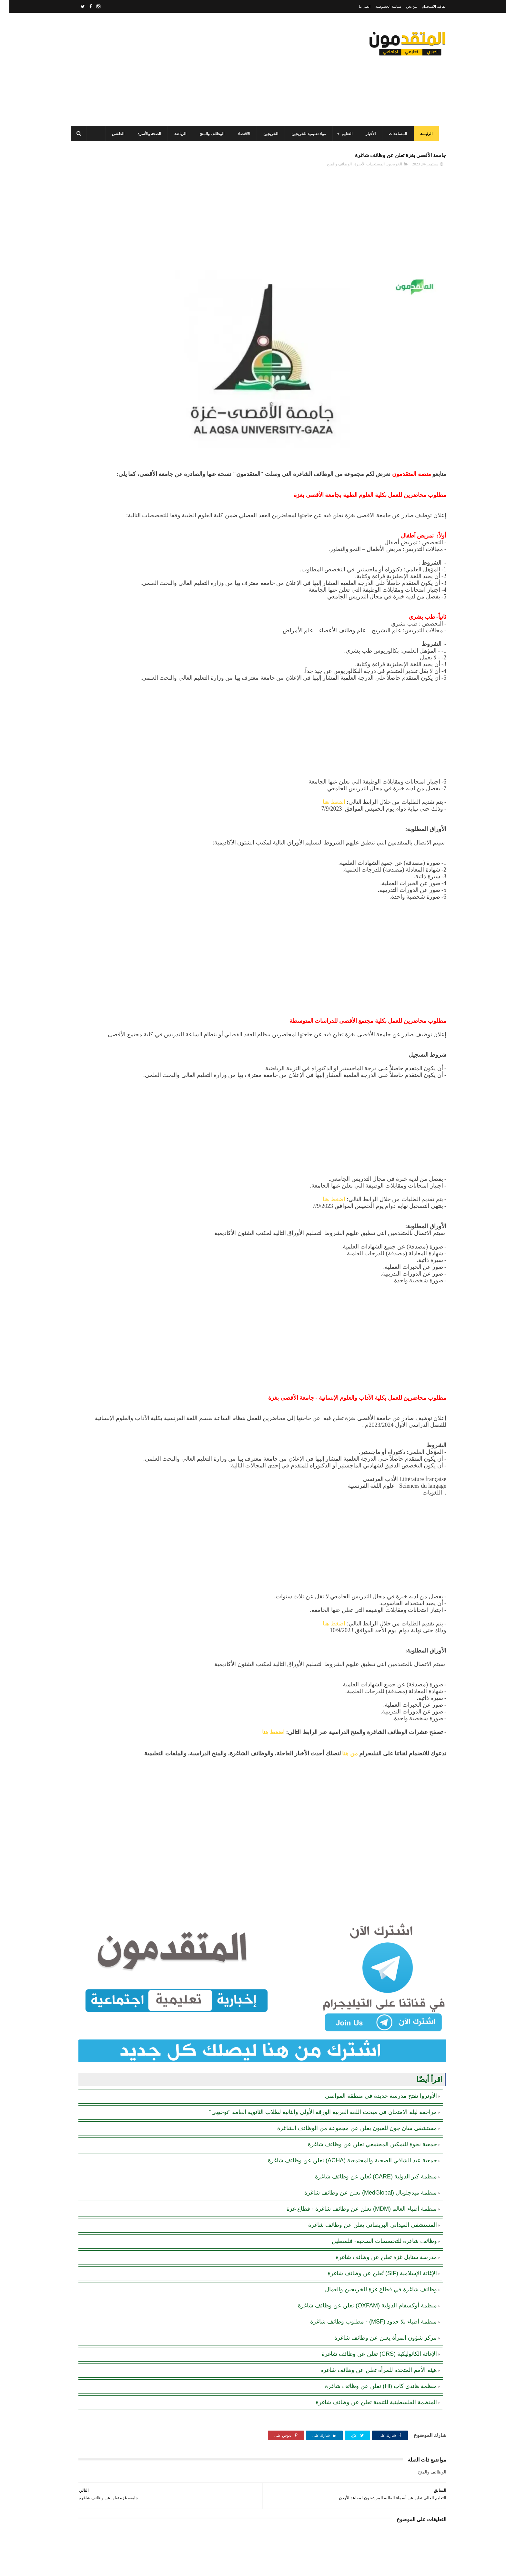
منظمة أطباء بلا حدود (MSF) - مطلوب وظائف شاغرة (364, 2269)
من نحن (402, 6)
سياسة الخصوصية (379, 6)
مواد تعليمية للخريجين (306, 134)
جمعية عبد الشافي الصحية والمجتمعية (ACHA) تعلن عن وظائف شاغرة (343, 2108)
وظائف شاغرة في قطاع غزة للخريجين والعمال (372, 2237)
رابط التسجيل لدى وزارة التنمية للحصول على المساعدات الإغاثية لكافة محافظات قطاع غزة (108, 248)
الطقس (116, 134)
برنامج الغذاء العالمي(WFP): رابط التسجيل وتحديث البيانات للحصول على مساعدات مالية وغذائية (110, 307)
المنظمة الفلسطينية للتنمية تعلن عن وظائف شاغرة (367, 2350)
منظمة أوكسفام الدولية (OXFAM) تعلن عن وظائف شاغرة (358, 2253)
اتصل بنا (355, 6)
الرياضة (178, 134)
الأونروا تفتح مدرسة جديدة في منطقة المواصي (372, 2044)
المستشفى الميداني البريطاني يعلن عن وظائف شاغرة (363, 2173)
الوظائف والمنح (209, 134)
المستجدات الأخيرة (360, 168)
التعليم (345, 134)
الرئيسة (424, 134)
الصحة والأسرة (147, 134)
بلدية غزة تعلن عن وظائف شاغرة (115, 505)
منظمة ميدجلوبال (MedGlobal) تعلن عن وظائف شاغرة (361, 2140)
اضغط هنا (324, 773)
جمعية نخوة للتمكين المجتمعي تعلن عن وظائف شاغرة (363, 2092)
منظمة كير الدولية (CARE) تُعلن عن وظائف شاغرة (367, 2124)
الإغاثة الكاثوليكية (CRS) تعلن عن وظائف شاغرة (370, 2302)
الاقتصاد (242, 134)
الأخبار (369, 134)
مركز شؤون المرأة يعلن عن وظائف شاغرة (376, 2286)
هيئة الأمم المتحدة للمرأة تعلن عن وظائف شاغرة (369, 2318)
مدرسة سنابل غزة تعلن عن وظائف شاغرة (377, 2205)
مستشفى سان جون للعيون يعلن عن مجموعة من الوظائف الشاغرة (348, 2076)
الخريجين (268, 134)
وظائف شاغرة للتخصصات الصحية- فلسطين (375, 2189)
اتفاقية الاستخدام (424, 6)
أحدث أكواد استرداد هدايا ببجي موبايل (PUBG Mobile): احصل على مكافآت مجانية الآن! (111, 483)
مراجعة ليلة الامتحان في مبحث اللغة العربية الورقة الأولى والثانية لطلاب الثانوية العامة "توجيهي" (314, 2060)
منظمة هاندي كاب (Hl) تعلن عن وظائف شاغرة (372, 2334)
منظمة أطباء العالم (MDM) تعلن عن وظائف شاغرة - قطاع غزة (352, 2157)
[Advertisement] (186, 69)
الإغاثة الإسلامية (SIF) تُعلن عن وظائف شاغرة (373, 2221)
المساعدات (396, 134)
